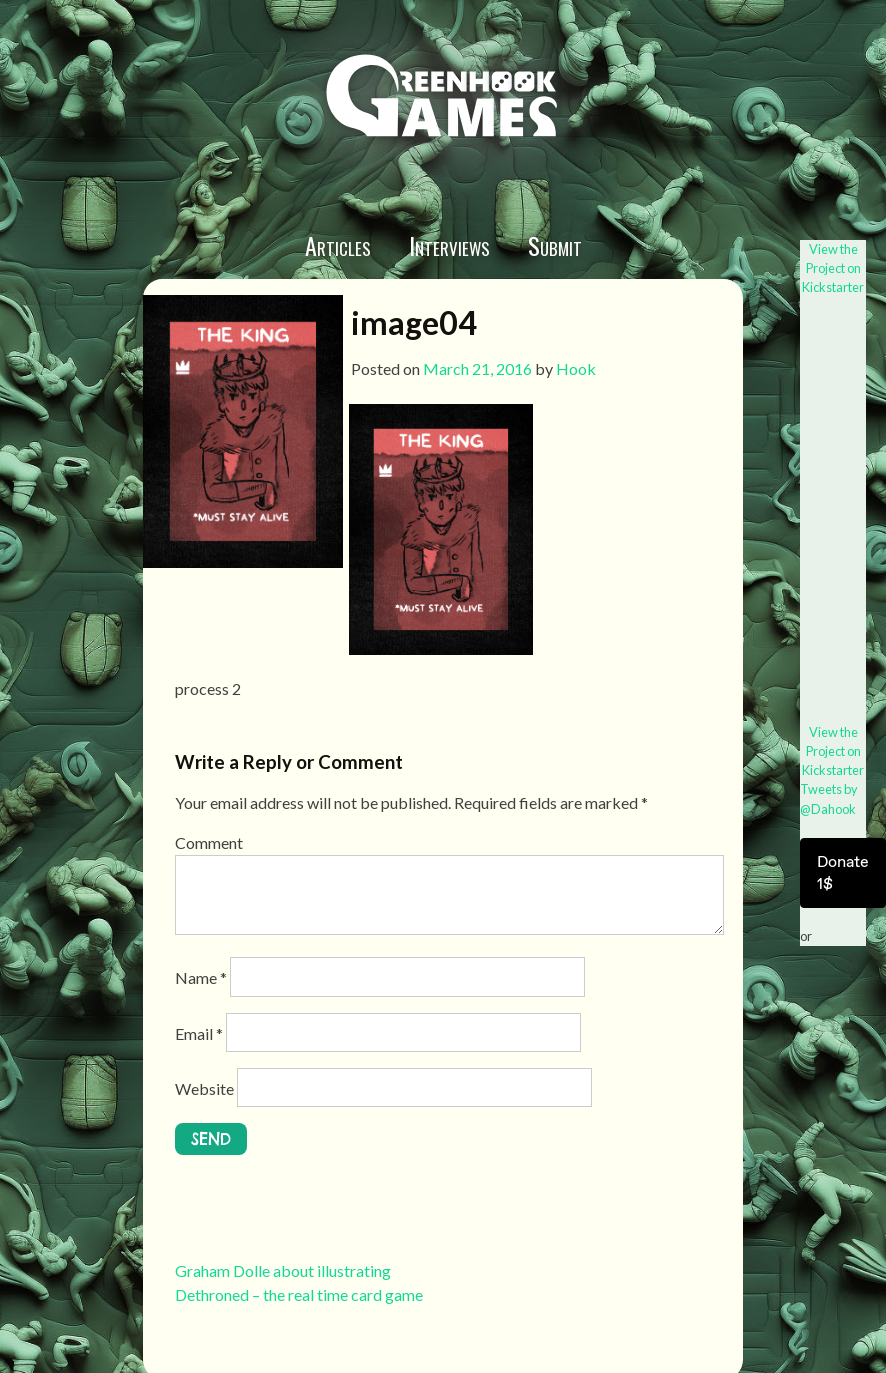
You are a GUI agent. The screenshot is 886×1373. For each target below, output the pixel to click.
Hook (576, 368)
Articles (338, 245)
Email (199, 1033)
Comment (209, 842)
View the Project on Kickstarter (833, 268)
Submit (555, 245)
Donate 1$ (843, 872)
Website (204, 1088)
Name (201, 977)
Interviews (449, 245)
